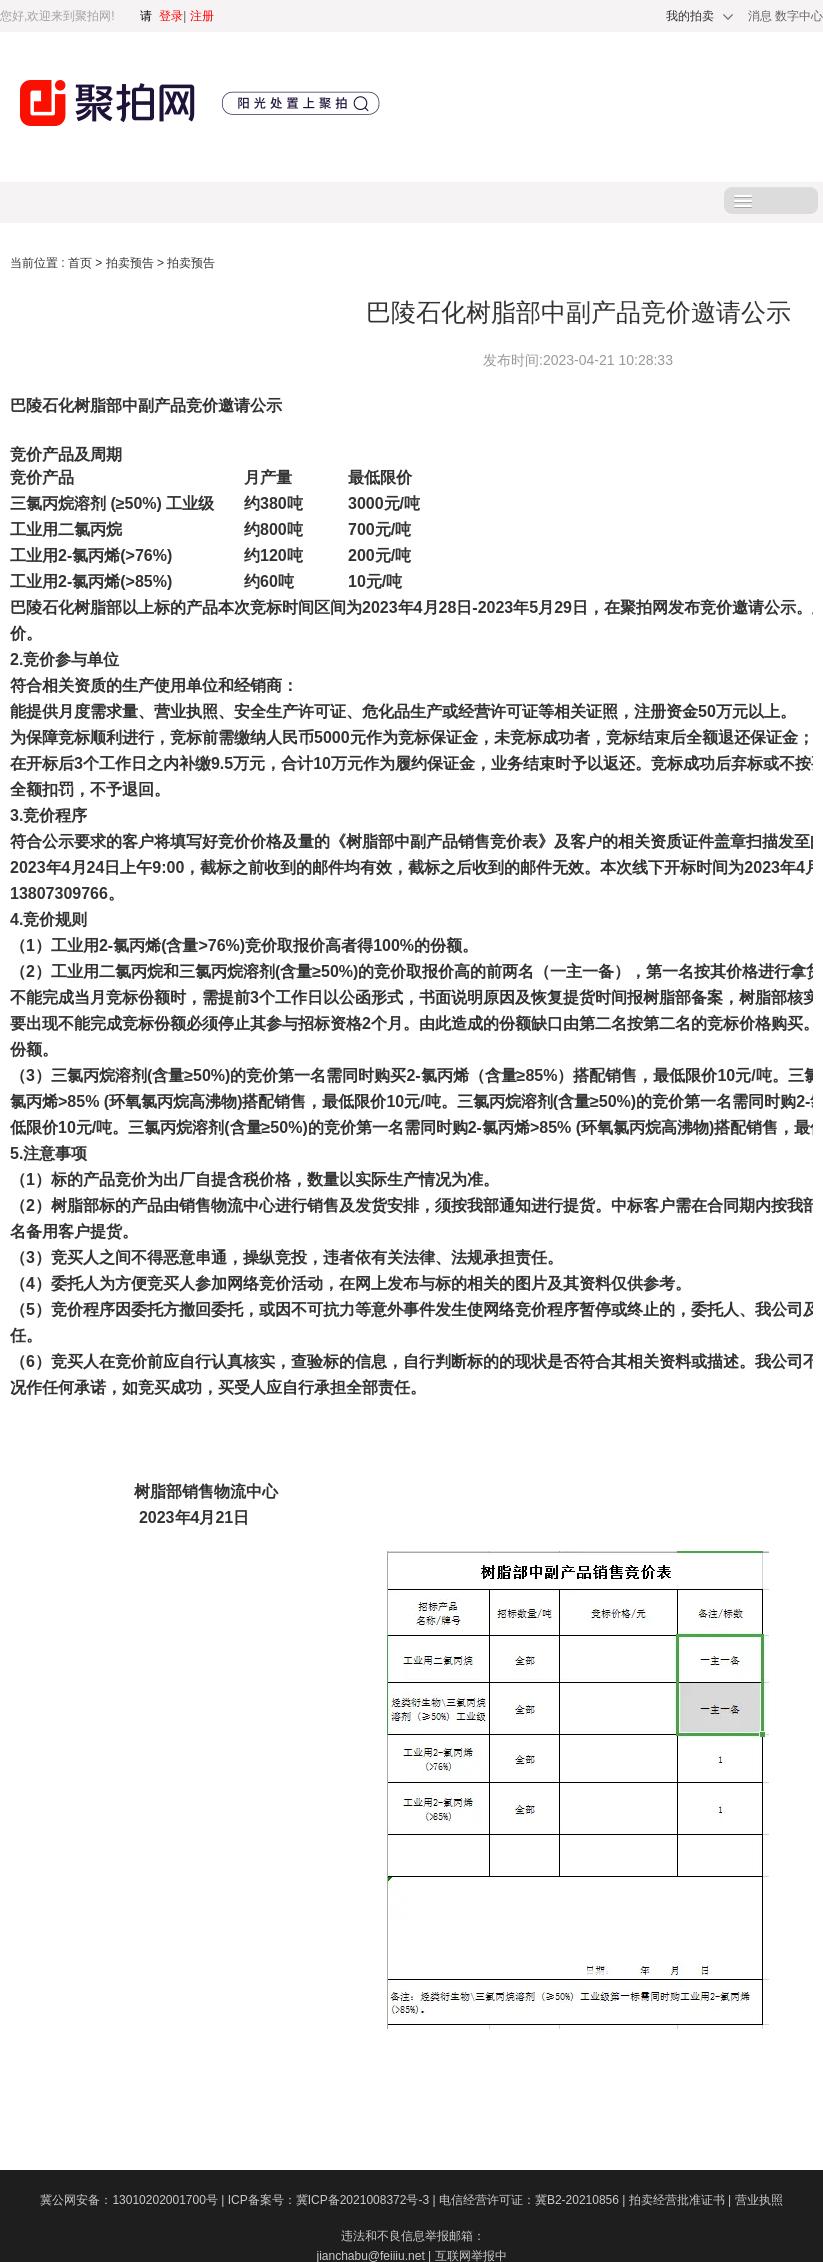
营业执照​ (759, 2200)
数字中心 (799, 16)
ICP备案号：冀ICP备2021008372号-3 (333, 2200)
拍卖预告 (131, 263)
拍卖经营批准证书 (682, 2200)
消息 (761, 16)
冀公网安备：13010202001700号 (133, 2200)
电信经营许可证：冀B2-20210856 (534, 2200)
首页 (81, 263)
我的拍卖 (690, 16)
